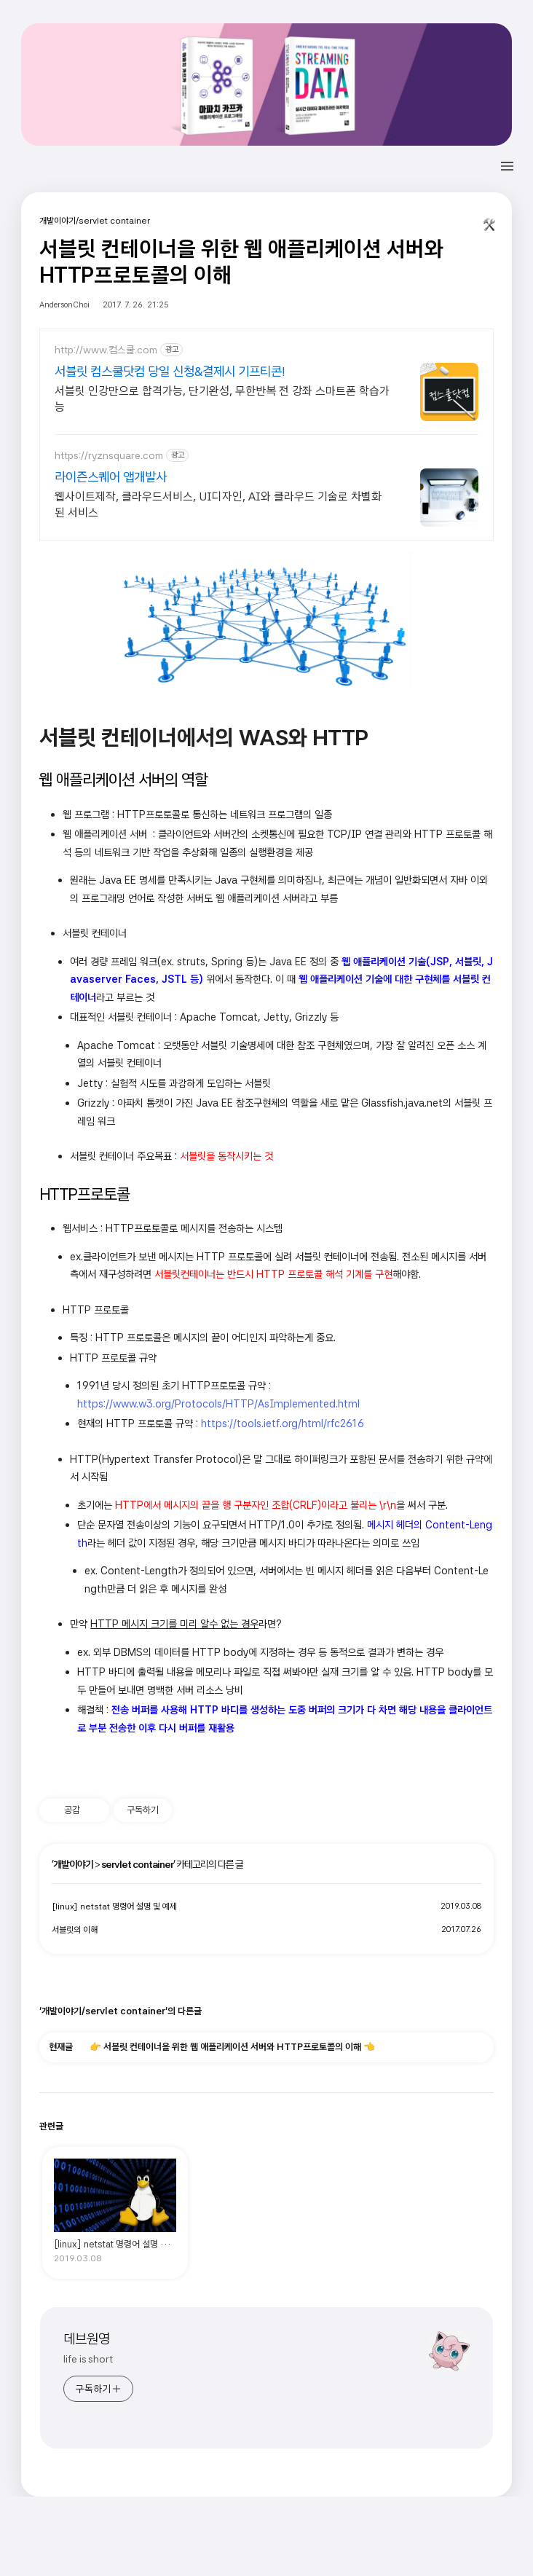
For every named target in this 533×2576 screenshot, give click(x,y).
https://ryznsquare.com (109, 455)
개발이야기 (73, 1864)
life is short (88, 2359)
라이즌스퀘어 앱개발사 (111, 476)
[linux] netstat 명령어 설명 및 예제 (114, 1906)
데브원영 (86, 2338)
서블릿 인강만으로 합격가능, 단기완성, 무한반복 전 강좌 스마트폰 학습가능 (222, 399)
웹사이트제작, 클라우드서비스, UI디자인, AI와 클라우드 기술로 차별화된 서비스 (218, 504)
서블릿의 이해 (75, 1929)
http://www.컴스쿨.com (106, 350)
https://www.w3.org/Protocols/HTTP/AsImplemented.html (218, 1403)
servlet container (137, 1864)
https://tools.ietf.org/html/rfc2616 (282, 1423)
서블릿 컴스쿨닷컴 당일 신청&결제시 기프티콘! (170, 371)
